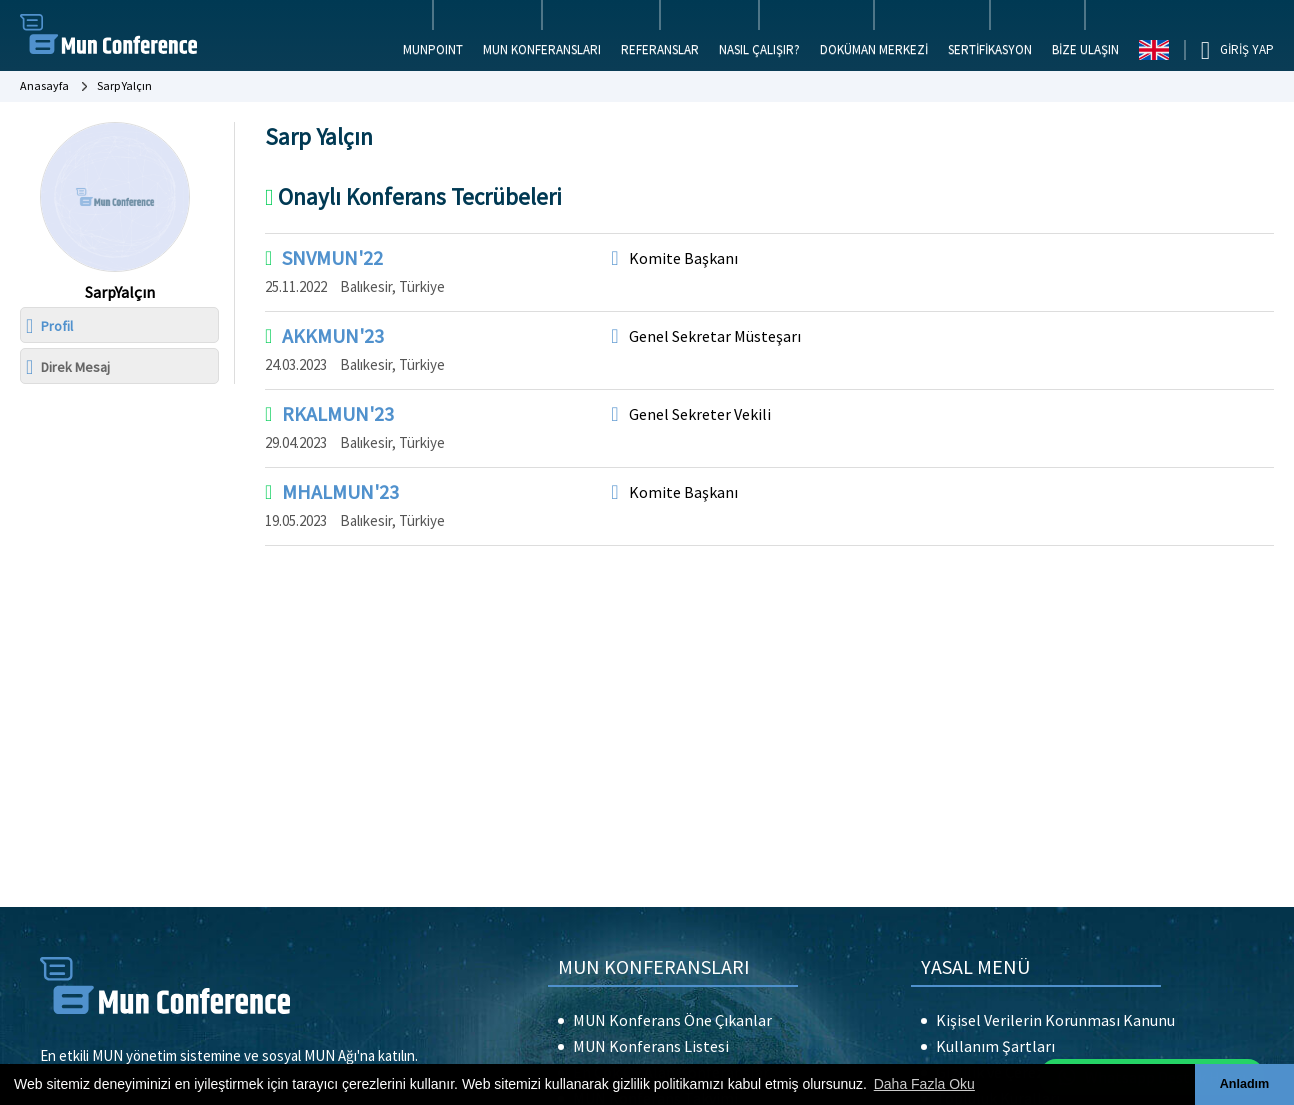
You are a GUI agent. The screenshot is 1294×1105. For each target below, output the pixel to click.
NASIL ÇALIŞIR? (759, 49)
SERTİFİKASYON (990, 49)
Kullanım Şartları (995, 1046)
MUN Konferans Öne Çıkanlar (672, 1020)
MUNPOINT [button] (433, 49)
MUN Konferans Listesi (651, 1046)
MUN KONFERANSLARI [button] (542, 49)
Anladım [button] (1245, 1084)
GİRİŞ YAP (1247, 49)
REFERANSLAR (660, 49)
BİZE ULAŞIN (1085, 49)
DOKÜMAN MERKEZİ (874, 49)
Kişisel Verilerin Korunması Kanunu (1055, 1020)
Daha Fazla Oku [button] (924, 1084)
